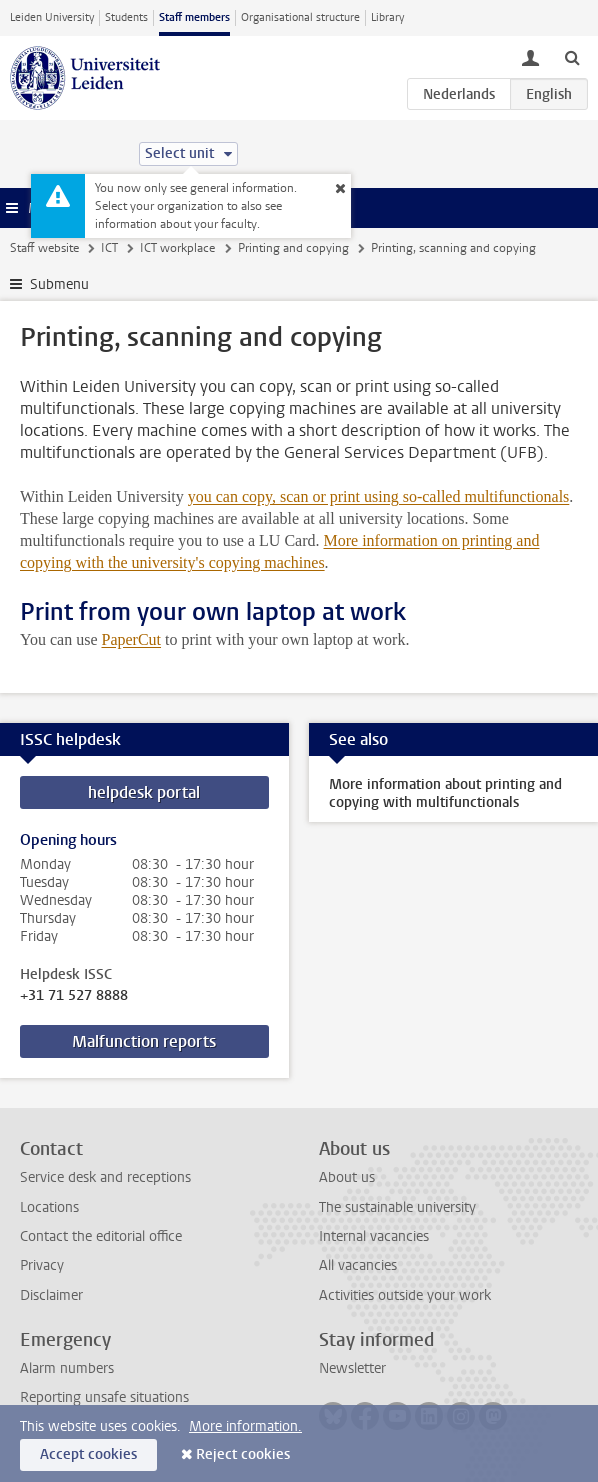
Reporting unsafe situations (104, 1397)
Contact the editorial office (101, 1236)
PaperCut (131, 639)
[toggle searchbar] (572, 57)
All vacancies (358, 1265)
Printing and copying (293, 248)
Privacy (42, 1265)
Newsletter (352, 1368)
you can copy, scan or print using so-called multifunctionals (379, 496)
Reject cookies (243, 1454)
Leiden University (52, 17)
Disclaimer (51, 1295)
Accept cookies (88, 1454)
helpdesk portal (144, 792)
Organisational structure (300, 17)
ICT (109, 248)
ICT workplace (177, 248)
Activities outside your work (405, 1295)
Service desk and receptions (105, 1177)
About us (347, 1177)
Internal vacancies (374, 1236)
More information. (245, 1426)
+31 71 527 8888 (74, 996)
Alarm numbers (67, 1368)
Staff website (44, 248)
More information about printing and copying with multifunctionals (445, 793)
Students (126, 17)
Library (387, 17)
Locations (49, 1207)
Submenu (59, 284)
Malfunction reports (144, 1041)
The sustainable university (397, 1207)
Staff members (194, 17)
